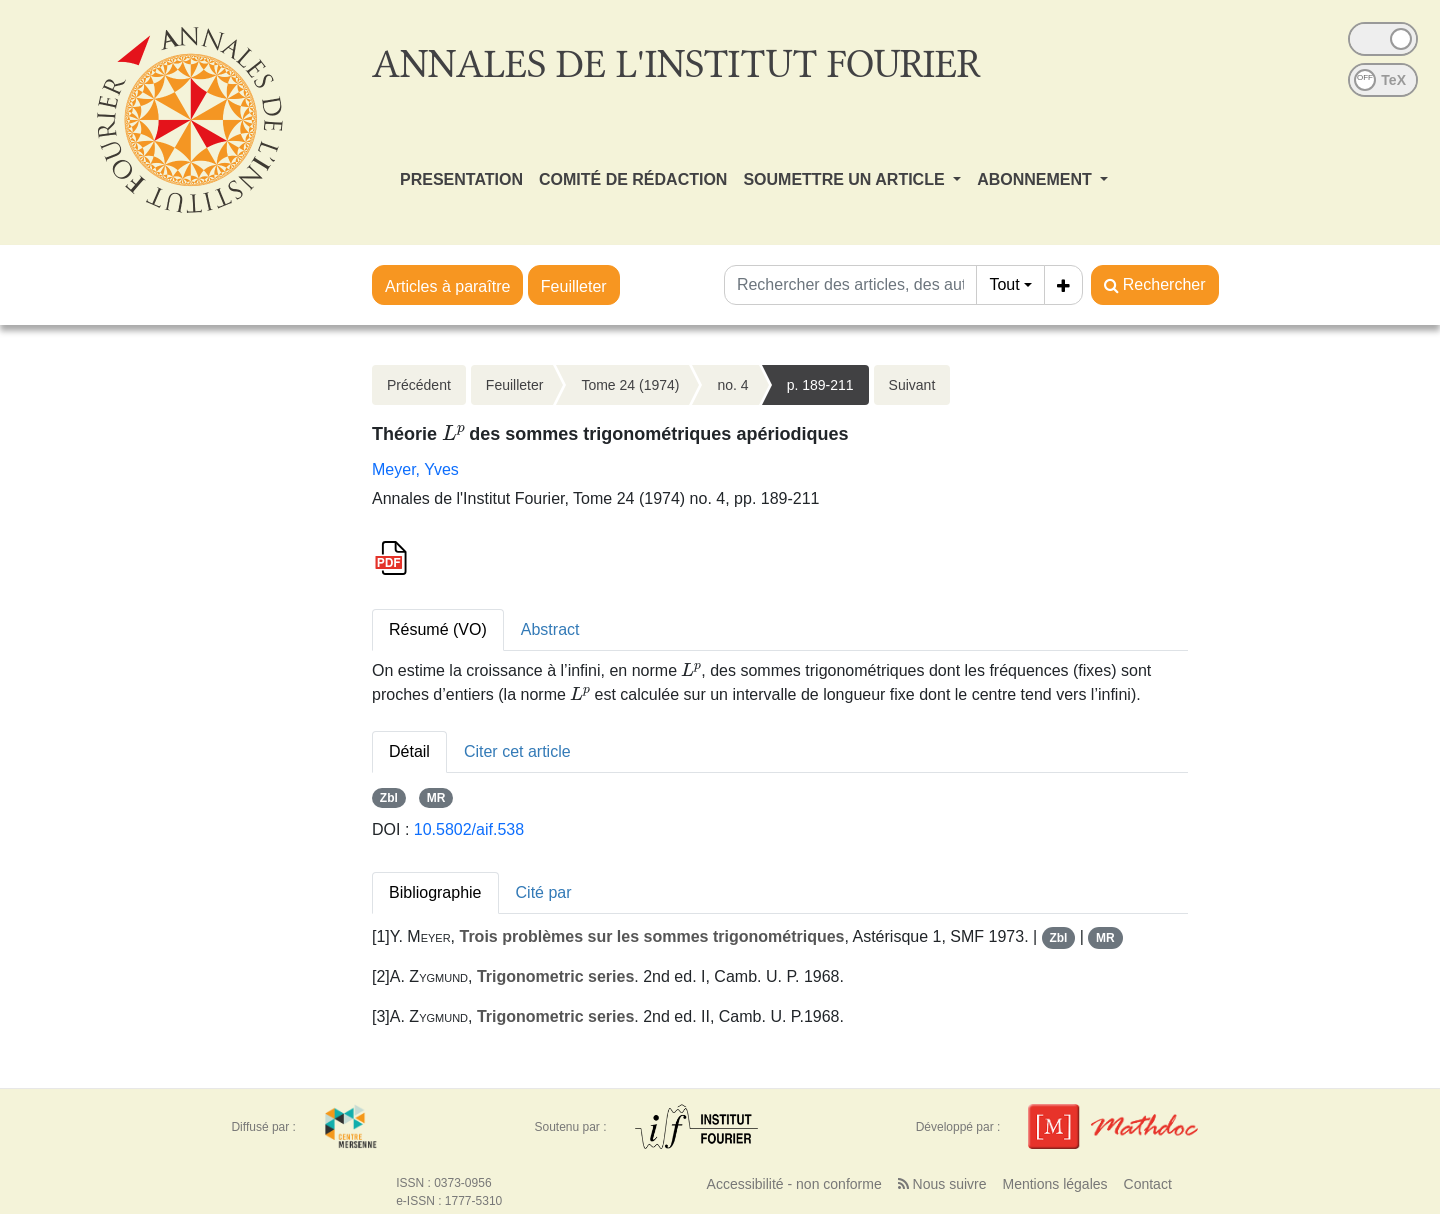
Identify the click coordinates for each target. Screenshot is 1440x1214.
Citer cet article (517, 751)
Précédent (419, 385)
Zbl (389, 798)
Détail (409, 751)
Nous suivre (942, 1184)
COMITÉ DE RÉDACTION (633, 179)
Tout (1004, 284)
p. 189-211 (820, 385)
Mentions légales (1054, 1184)
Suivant (912, 385)
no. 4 (732, 385)
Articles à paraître (447, 286)
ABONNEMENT (1036, 179)
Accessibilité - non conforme (794, 1184)
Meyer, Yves (415, 469)
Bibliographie (435, 892)
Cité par (544, 892)
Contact (1148, 1184)
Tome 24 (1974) (630, 385)
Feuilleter (574, 286)
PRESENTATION (461, 179)
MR (436, 798)
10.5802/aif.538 (469, 829)
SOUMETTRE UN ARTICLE (846, 179)
